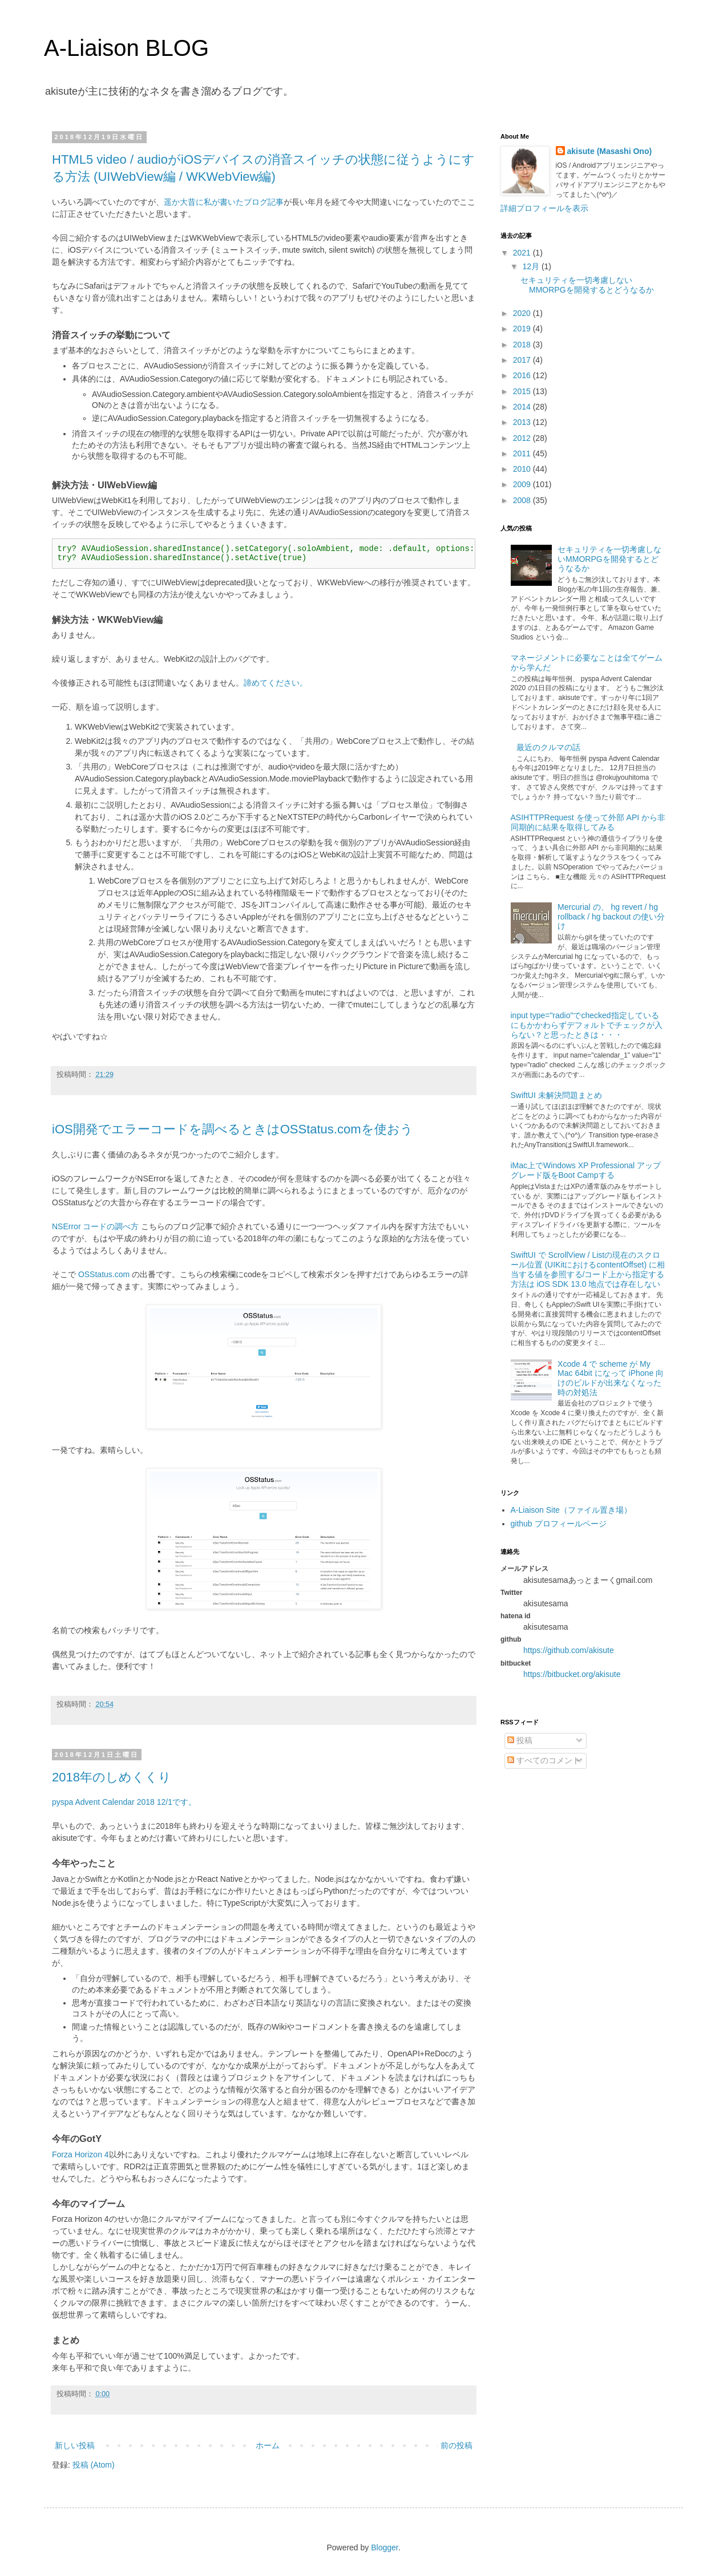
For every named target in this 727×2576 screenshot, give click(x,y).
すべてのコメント (543, 1760)
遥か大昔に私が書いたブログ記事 (224, 201)
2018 (523, 344)
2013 (523, 422)
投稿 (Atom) (93, 2464)
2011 (523, 453)
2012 (523, 438)
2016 (523, 375)
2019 (523, 328)
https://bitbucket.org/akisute (571, 1674)
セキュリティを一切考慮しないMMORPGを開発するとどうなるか (587, 285)
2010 (523, 468)
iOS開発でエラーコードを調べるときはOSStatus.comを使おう (232, 1129)
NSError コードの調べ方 (95, 1226)
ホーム (268, 2445)
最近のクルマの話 (548, 747)
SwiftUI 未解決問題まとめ (556, 1095)
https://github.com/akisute (568, 1650)
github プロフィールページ (559, 1523)
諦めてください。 (276, 682)
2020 (523, 313)
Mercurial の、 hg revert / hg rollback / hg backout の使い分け (611, 916)
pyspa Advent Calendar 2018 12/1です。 (124, 1802)
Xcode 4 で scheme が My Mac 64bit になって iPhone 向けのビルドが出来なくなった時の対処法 (611, 1378)
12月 (531, 266)
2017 (523, 359)
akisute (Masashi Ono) (609, 151)
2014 (523, 406)
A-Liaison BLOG (126, 47)
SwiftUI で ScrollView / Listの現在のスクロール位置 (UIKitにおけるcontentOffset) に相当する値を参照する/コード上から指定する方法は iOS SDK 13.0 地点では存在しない (588, 1269)
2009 (523, 484)
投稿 (519, 1740)
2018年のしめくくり (111, 1777)
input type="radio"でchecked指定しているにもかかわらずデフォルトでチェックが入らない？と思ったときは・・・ (587, 1025)
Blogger (384, 2547)
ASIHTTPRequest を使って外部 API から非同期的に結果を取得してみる (588, 822)
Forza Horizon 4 (80, 2154)
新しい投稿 (75, 2445)
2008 (523, 500)
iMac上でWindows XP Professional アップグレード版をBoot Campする (586, 1170)
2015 (523, 391)
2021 (523, 252)
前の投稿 (456, 2445)
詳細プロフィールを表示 (544, 208)
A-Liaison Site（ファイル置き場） (571, 1509)
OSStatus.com (104, 1274)
